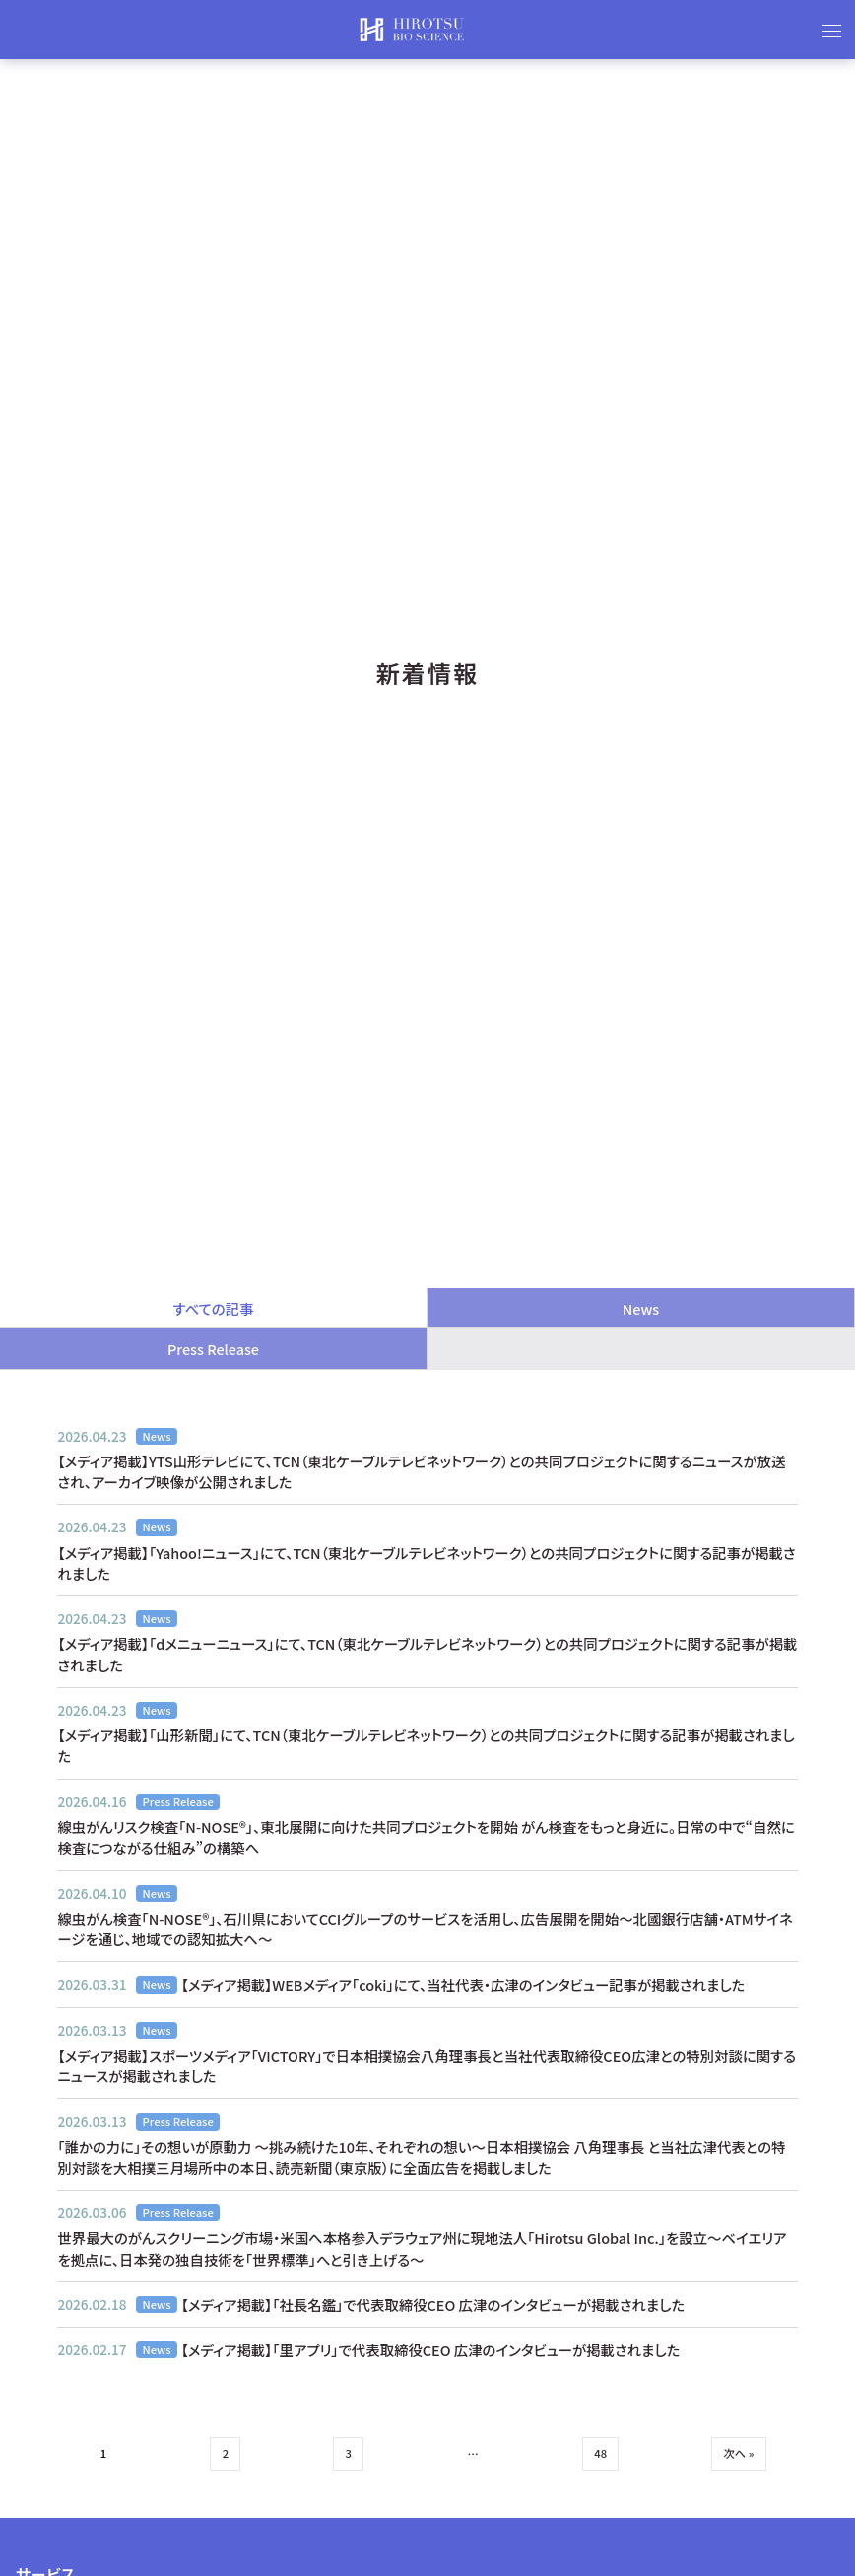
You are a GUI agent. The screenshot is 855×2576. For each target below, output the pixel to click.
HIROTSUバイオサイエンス (412, 29)
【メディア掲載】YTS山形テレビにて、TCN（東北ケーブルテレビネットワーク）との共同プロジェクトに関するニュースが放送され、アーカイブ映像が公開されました (421, 1471)
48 (600, 2453)
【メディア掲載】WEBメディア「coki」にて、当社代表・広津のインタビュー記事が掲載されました (463, 1984)
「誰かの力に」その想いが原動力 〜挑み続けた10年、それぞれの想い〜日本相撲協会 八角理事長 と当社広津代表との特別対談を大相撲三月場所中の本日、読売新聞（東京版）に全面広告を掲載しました (421, 2157)
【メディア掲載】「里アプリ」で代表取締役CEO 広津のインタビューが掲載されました (431, 2349)
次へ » (739, 2453)
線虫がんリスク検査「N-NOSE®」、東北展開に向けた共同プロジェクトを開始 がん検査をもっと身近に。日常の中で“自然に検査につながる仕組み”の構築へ (425, 1837)
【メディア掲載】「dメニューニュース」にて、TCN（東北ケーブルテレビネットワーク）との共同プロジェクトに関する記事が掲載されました (427, 1653)
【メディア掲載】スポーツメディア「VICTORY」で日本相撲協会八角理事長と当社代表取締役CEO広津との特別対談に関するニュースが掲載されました (426, 2065)
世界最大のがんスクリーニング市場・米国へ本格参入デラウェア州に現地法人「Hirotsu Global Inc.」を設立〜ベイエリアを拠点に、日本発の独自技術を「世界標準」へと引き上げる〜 (421, 2248)
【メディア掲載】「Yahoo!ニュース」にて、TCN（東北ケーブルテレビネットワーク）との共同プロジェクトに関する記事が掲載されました (426, 1563)
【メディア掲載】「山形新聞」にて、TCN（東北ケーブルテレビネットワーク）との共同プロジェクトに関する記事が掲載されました (425, 1745)
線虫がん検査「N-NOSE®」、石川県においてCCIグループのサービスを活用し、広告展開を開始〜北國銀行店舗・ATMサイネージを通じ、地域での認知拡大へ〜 (424, 1928)
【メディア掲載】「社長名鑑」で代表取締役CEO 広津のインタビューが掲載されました (433, 2304)
